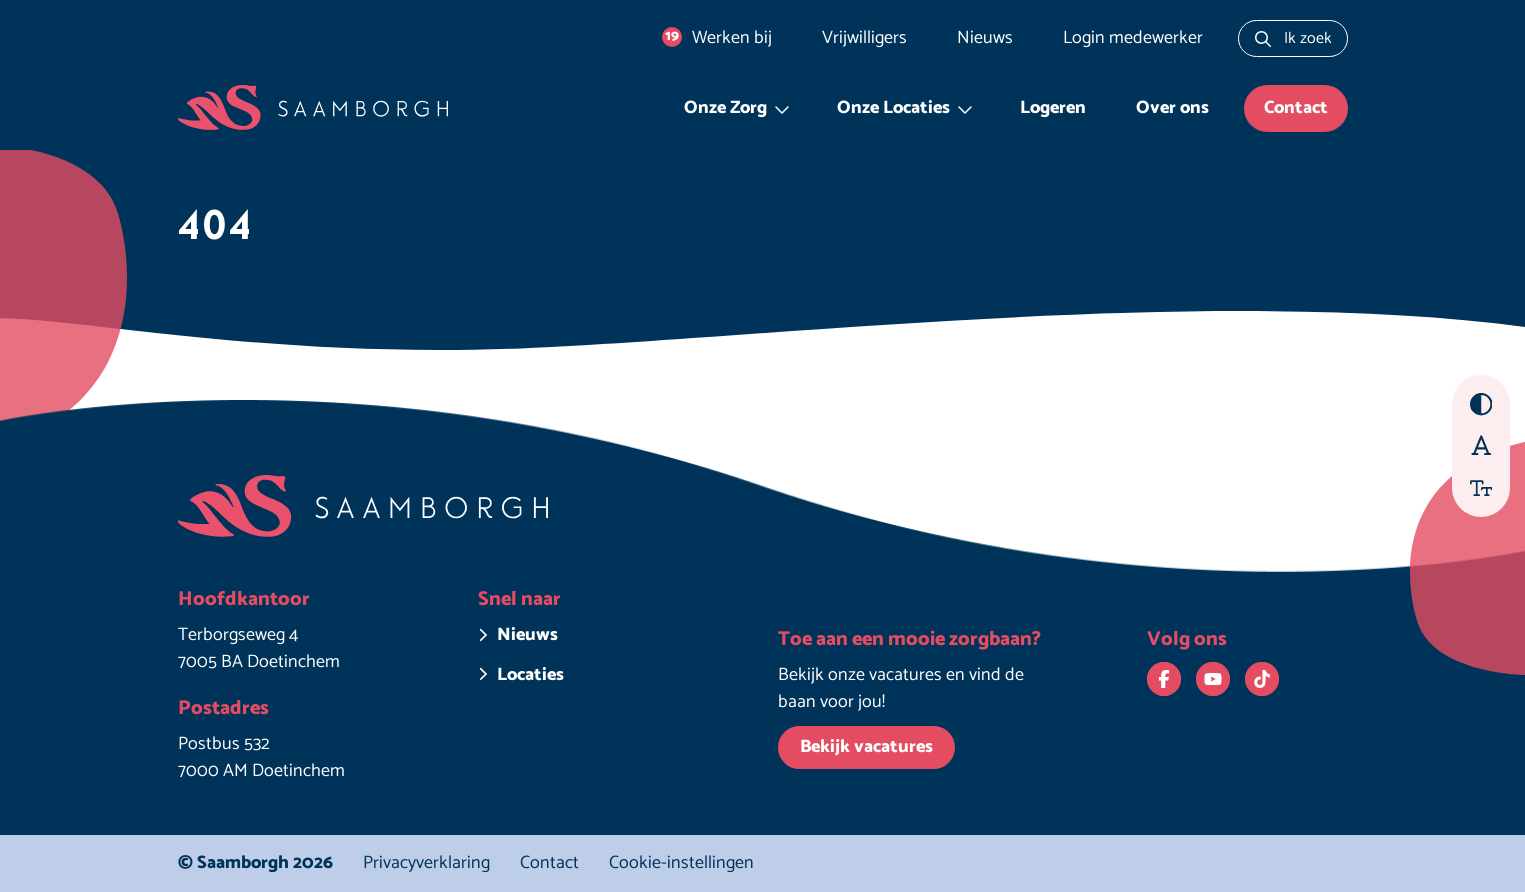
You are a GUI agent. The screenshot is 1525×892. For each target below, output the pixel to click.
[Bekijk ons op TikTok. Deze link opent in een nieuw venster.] (1262, 679)
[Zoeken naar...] (1293, 38)
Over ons (1172, 108)
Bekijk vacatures (866, 747)
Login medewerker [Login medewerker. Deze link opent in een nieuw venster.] (1133, 38)
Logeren (1053, 108)
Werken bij (717, 38)
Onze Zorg (725, 108)
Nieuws (985, 38)
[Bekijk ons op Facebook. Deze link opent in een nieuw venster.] (1164, 679)
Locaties (530, 675)
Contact (1296, 108)
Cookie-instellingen (681, 863)
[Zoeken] (1263, 38)
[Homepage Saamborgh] (313, 108)
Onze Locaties (893, 108)
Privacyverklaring (426, 863)
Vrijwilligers (864, 38)
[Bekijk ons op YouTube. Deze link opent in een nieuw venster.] (1213, 679)
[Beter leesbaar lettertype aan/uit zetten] (1481, 444)
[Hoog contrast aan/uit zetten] (1481, 404)
